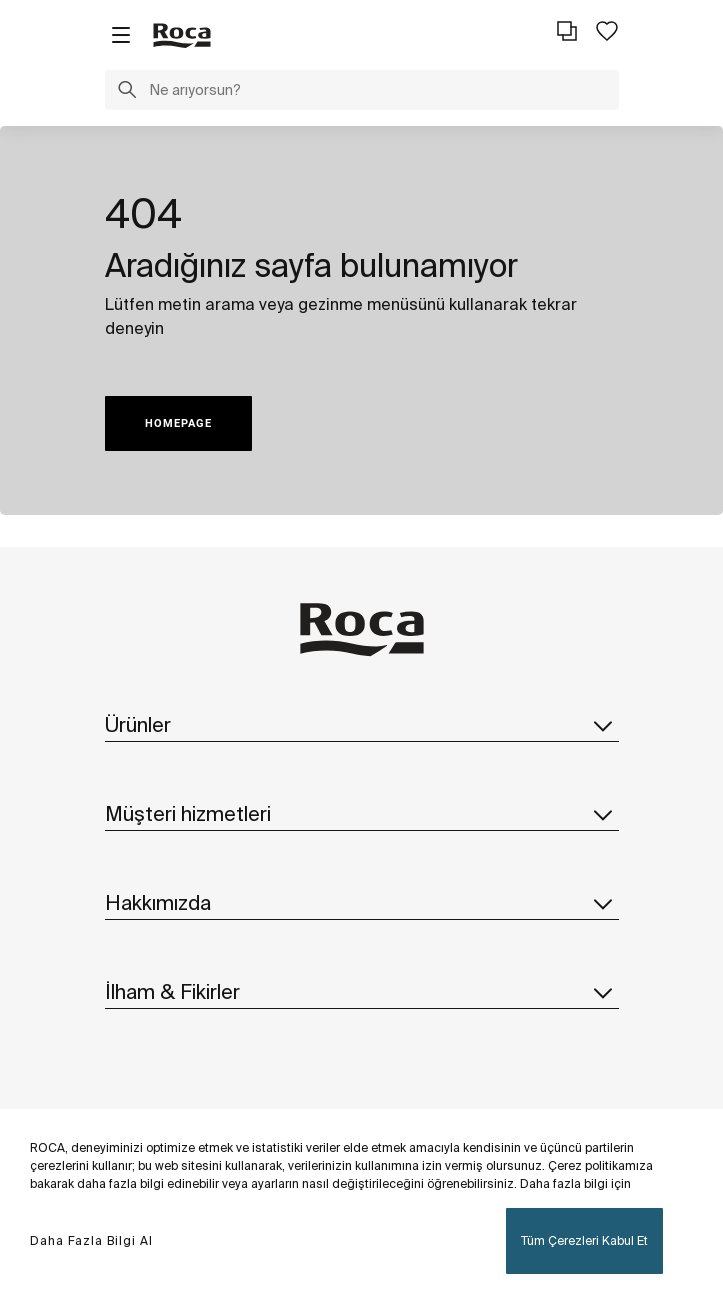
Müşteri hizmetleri (362, 814)
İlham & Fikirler (362, 992)
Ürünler (362, 725)
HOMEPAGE (178, 423)
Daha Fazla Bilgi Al (91, 1240)
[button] (127, 92)
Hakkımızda (362, 903)
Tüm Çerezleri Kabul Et (584, 1240)
